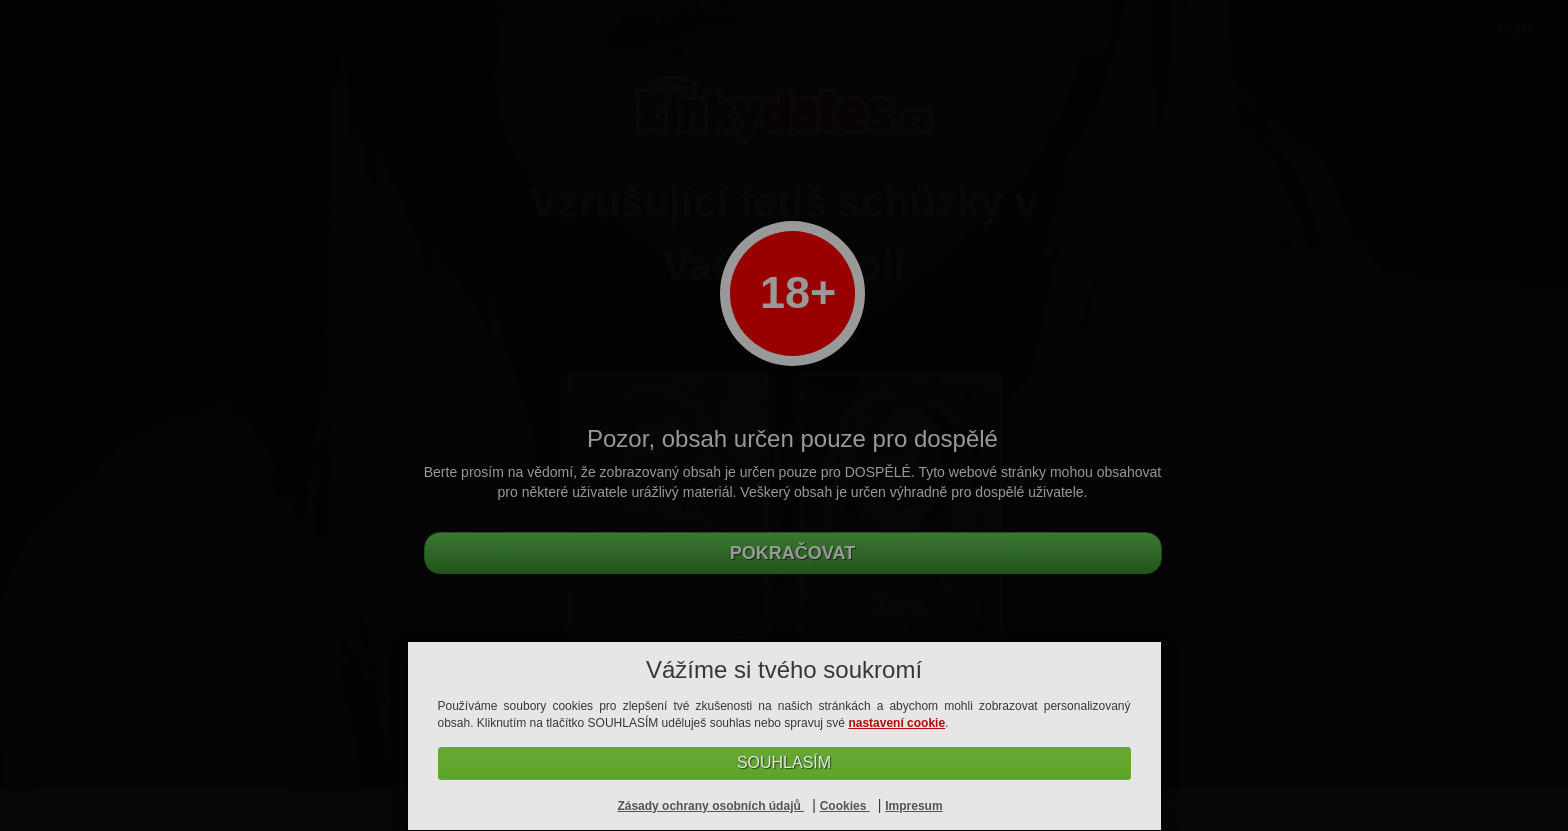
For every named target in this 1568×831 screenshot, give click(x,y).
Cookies (845, 806)
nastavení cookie (896, 723)
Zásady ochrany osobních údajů (710, 806)
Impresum (913, 806)
